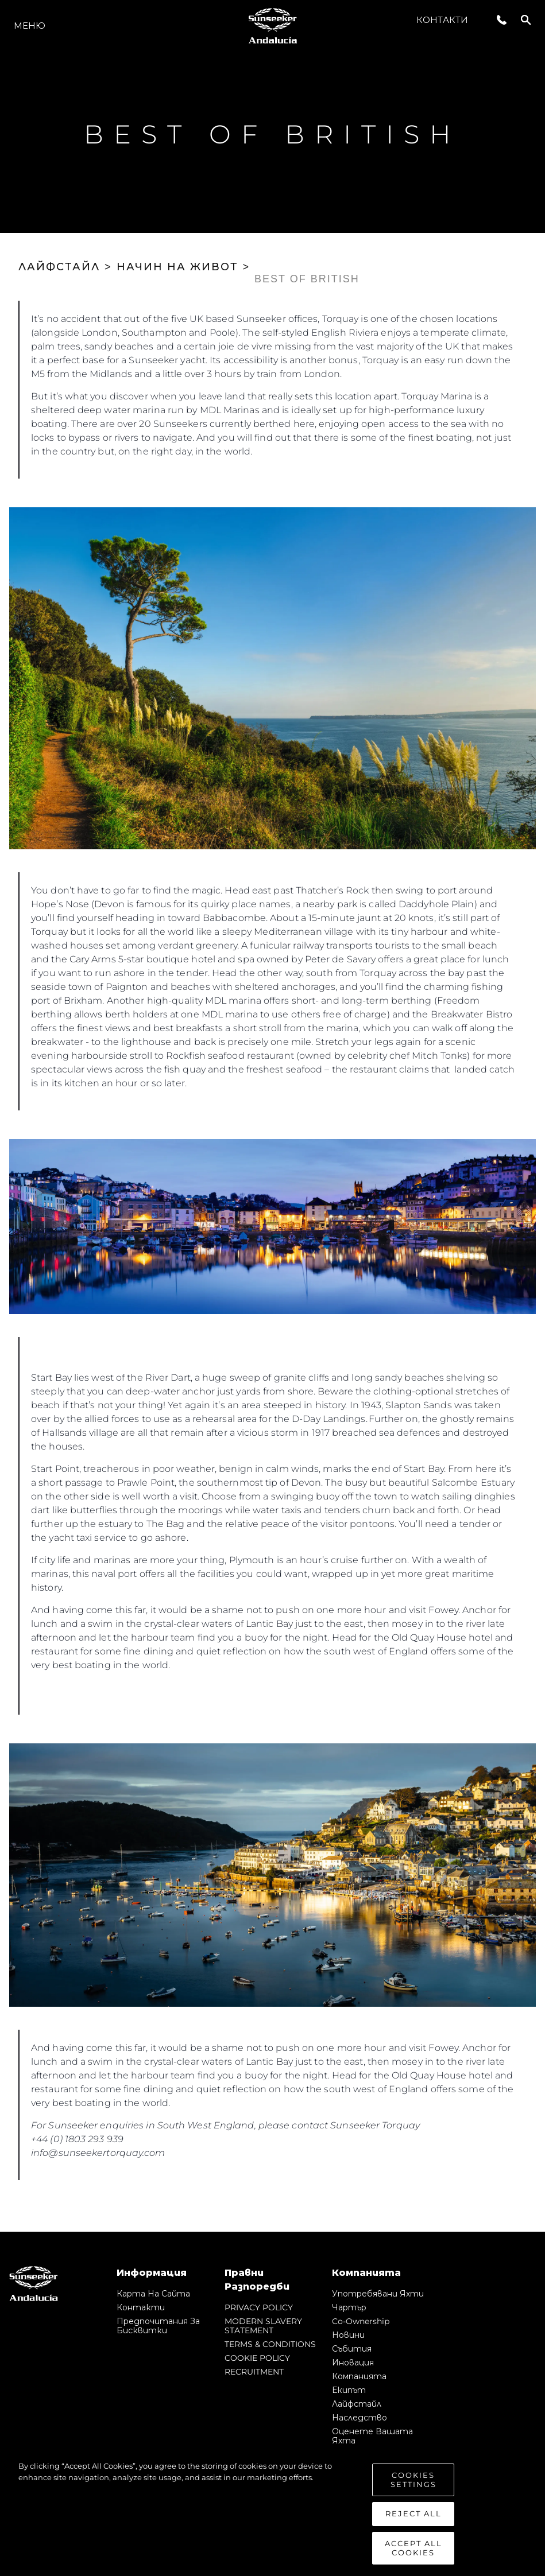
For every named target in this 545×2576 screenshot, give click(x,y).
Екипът (349, 2390)
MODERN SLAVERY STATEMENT (263, 2326)
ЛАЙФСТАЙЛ (59, 267)
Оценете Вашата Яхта (372, 2436)
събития (352, 2349)
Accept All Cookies (413, 2554)
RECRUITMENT (254, 2372)
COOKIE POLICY (257, 2358)
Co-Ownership (360, 2321)
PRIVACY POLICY (259, 2307)
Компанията (359, 2376)
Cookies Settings (413, 2486)
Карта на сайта (153, 2294)
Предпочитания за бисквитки (158, 2326)
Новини (348, 2335)
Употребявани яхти (378, 2294)
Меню (29, 25)
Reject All (413, 2520)
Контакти (442, 19)
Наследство (359, 2417)
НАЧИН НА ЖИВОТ (177, 267)
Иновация (353, 2362)
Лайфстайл (356, 2404)
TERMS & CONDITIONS (270, 2344)
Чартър (349, 2307)
